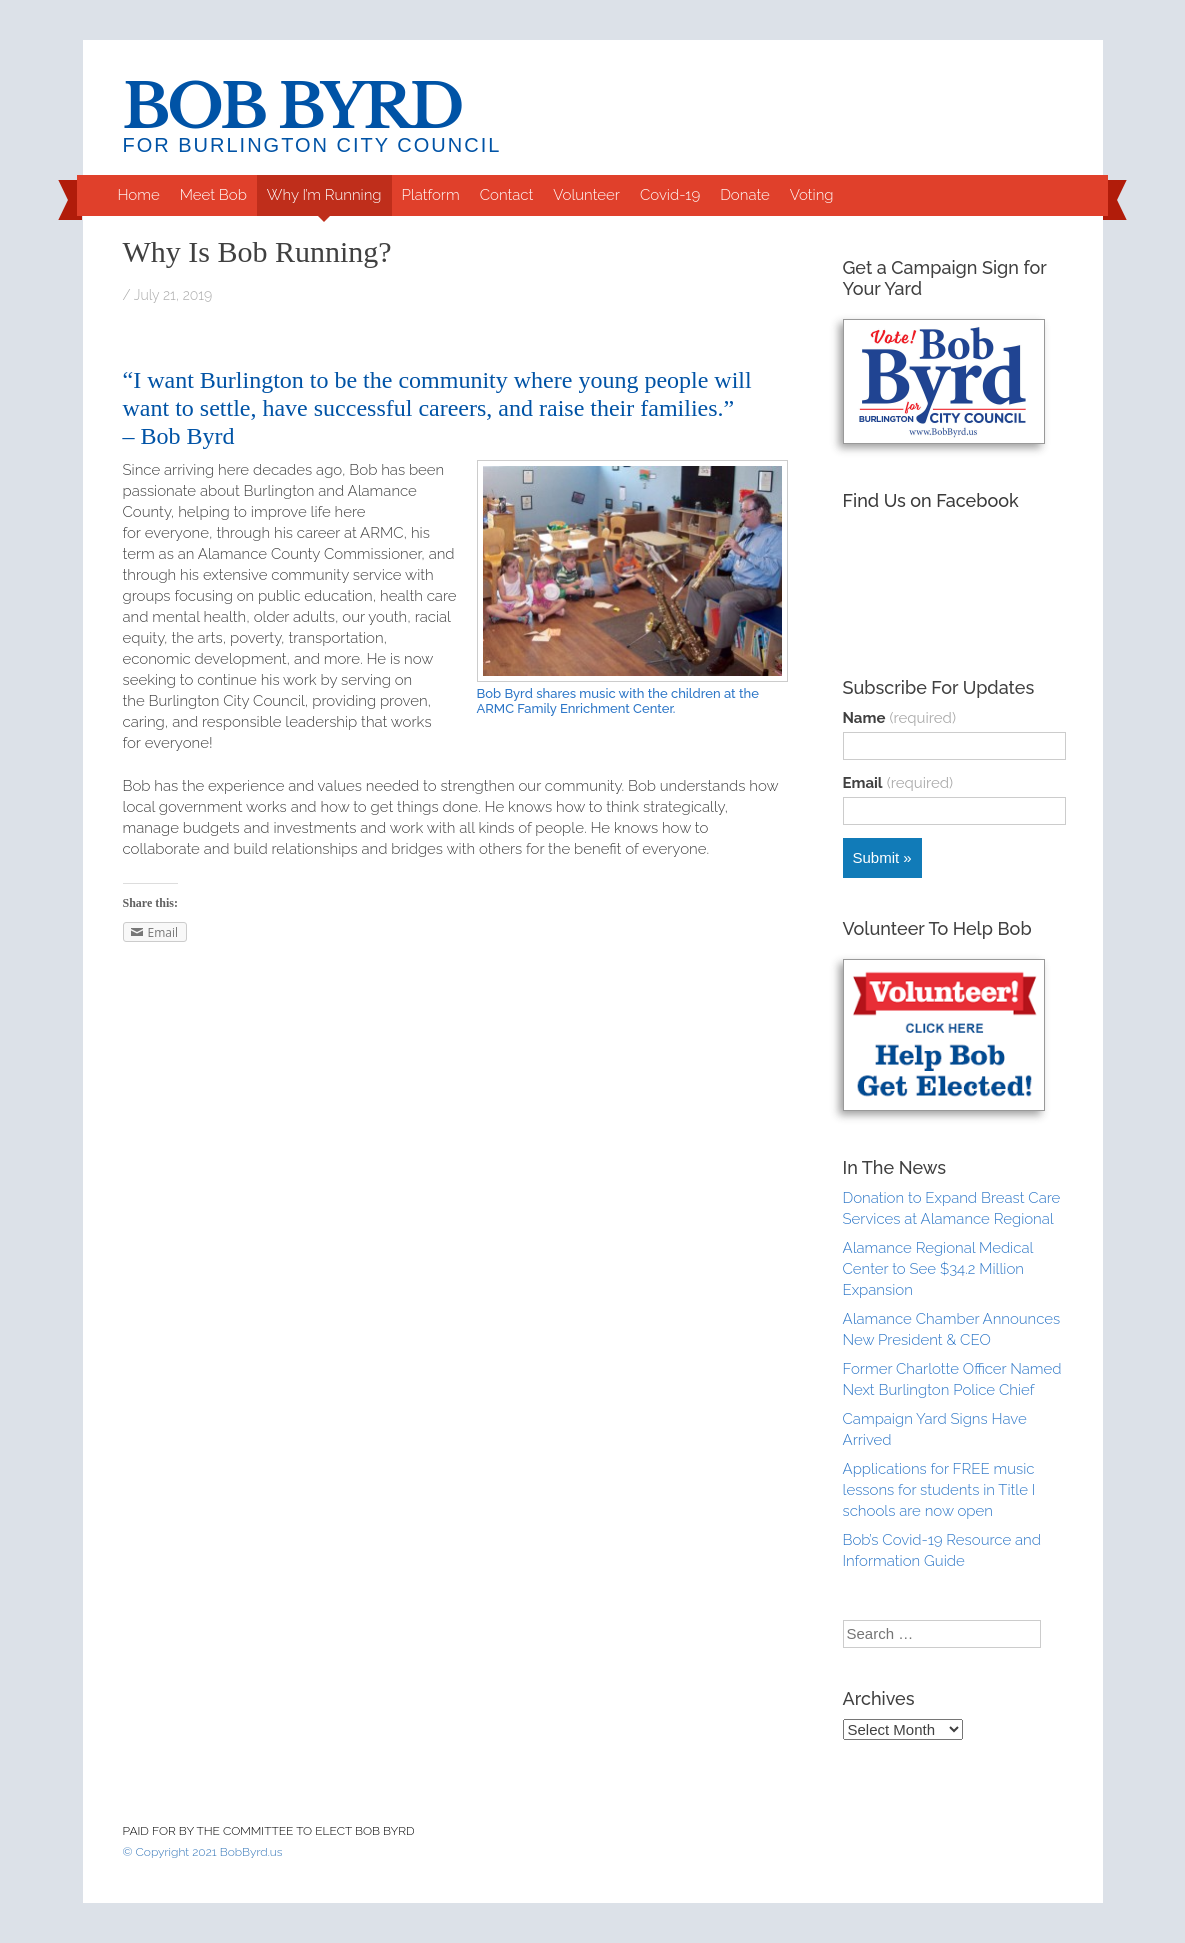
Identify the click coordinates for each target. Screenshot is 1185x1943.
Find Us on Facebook (931, 500)
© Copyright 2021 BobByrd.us (203, 1852)
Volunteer (586, 195)
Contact (507, 195)
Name (899, 718)
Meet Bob (213, 195)
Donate (745, 195)
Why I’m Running (324, 195)
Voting (812, 195)
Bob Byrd (292, 107)
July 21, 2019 (173, 295)
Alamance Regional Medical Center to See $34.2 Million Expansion (938, 1269)
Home (138, 195)
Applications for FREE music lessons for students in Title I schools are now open (939, 1490)
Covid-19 (670, 195)
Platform (431, 195)
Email (898, 783)
